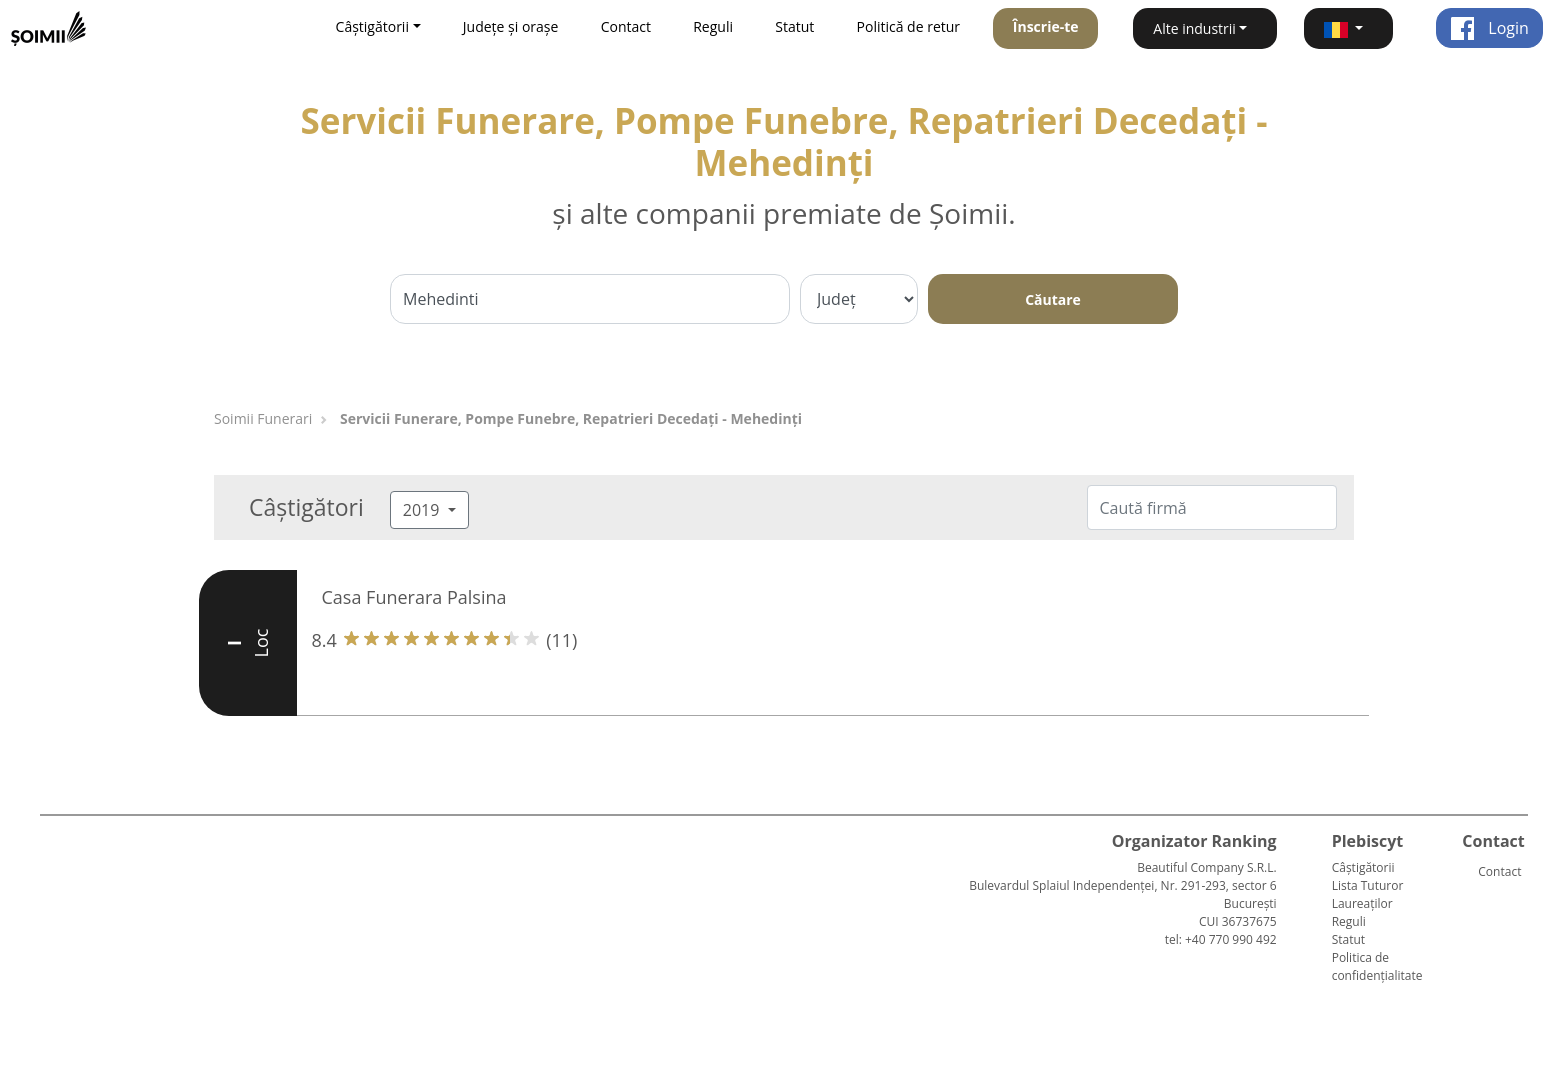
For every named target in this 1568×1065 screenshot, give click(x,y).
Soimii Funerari (263, 418)
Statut (794, 26)
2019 (423, 510)
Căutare (1053, 299)
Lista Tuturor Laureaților (1368, 894)
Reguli (713, 26)
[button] (1348, 28)
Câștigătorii (1363, 867)
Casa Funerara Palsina (414, 597)
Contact (626, 26)
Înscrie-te (1046, 26)
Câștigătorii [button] (372, 26)
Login (1489, 28)
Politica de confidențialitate (1377, 966)
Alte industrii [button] (1194, 28)
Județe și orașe (511, 26)
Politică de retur (909, 26)
